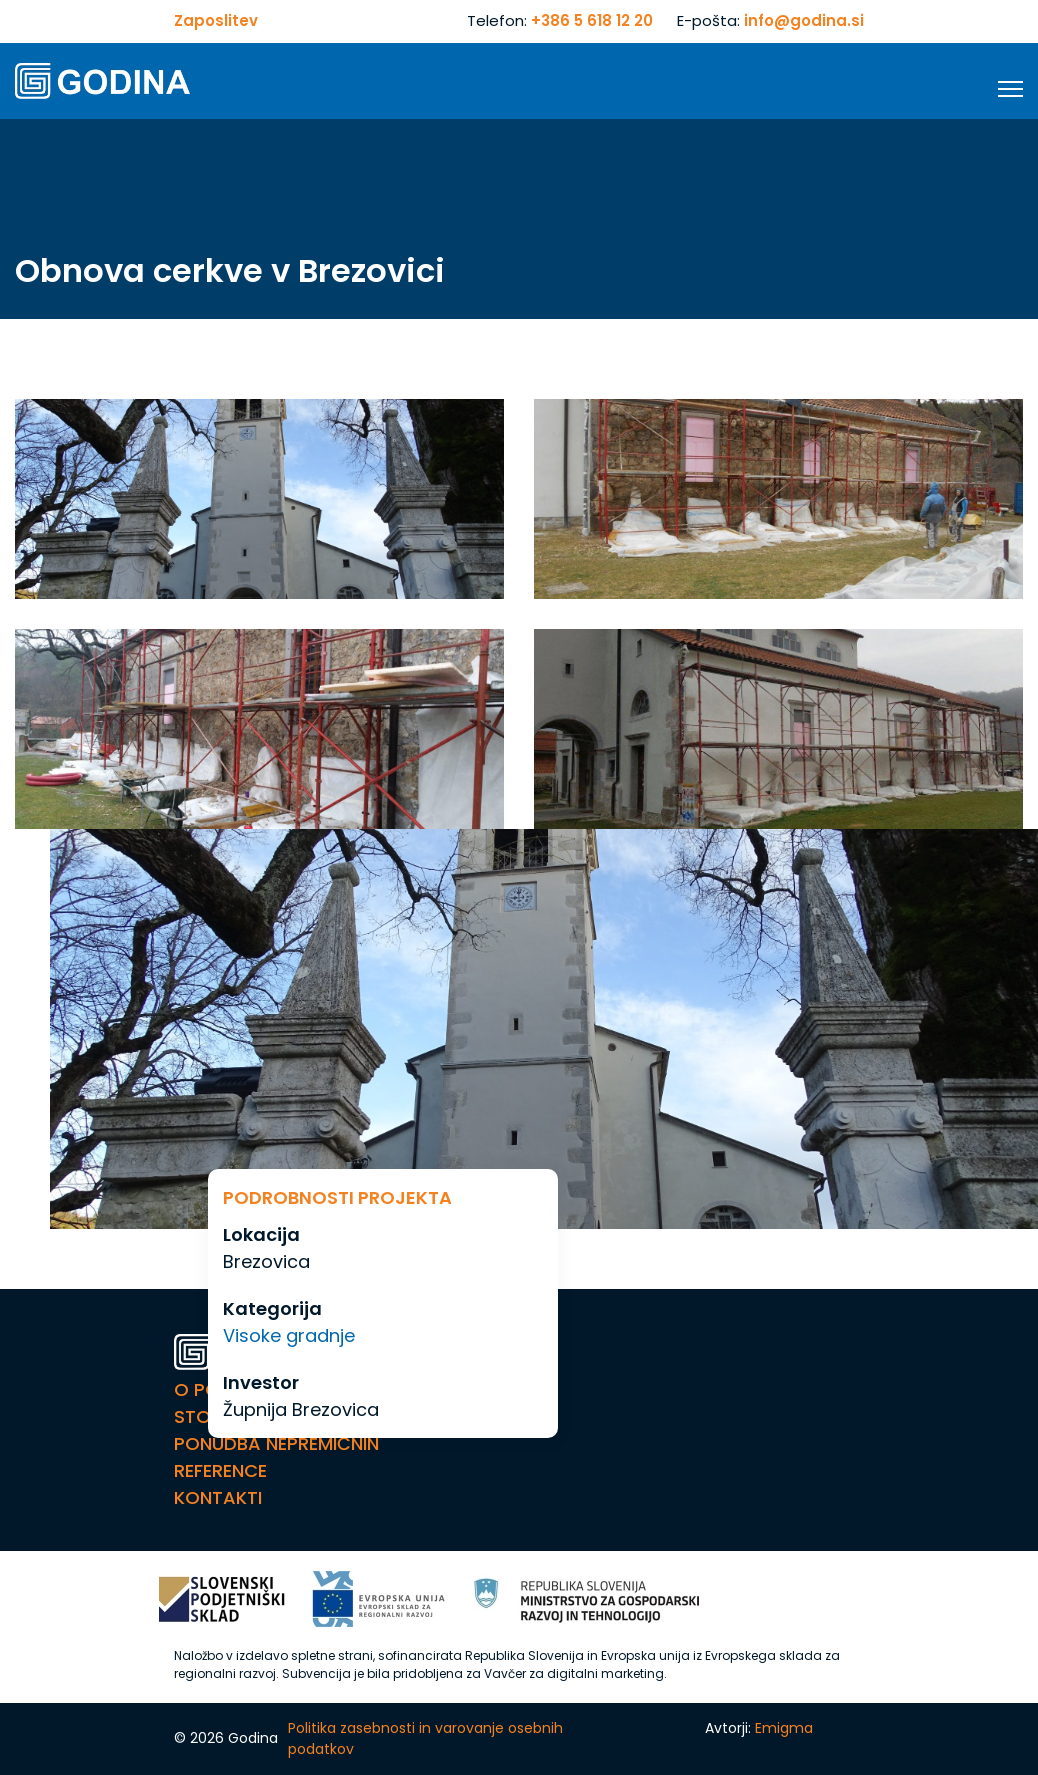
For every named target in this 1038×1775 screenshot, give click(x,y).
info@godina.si (804, 20)
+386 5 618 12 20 (592, 20)
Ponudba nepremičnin (276, 1443)
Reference (220, 1470)
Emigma (784, 1728)
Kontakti (218, 1497)
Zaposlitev (216, 20)
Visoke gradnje (289, 1335)
